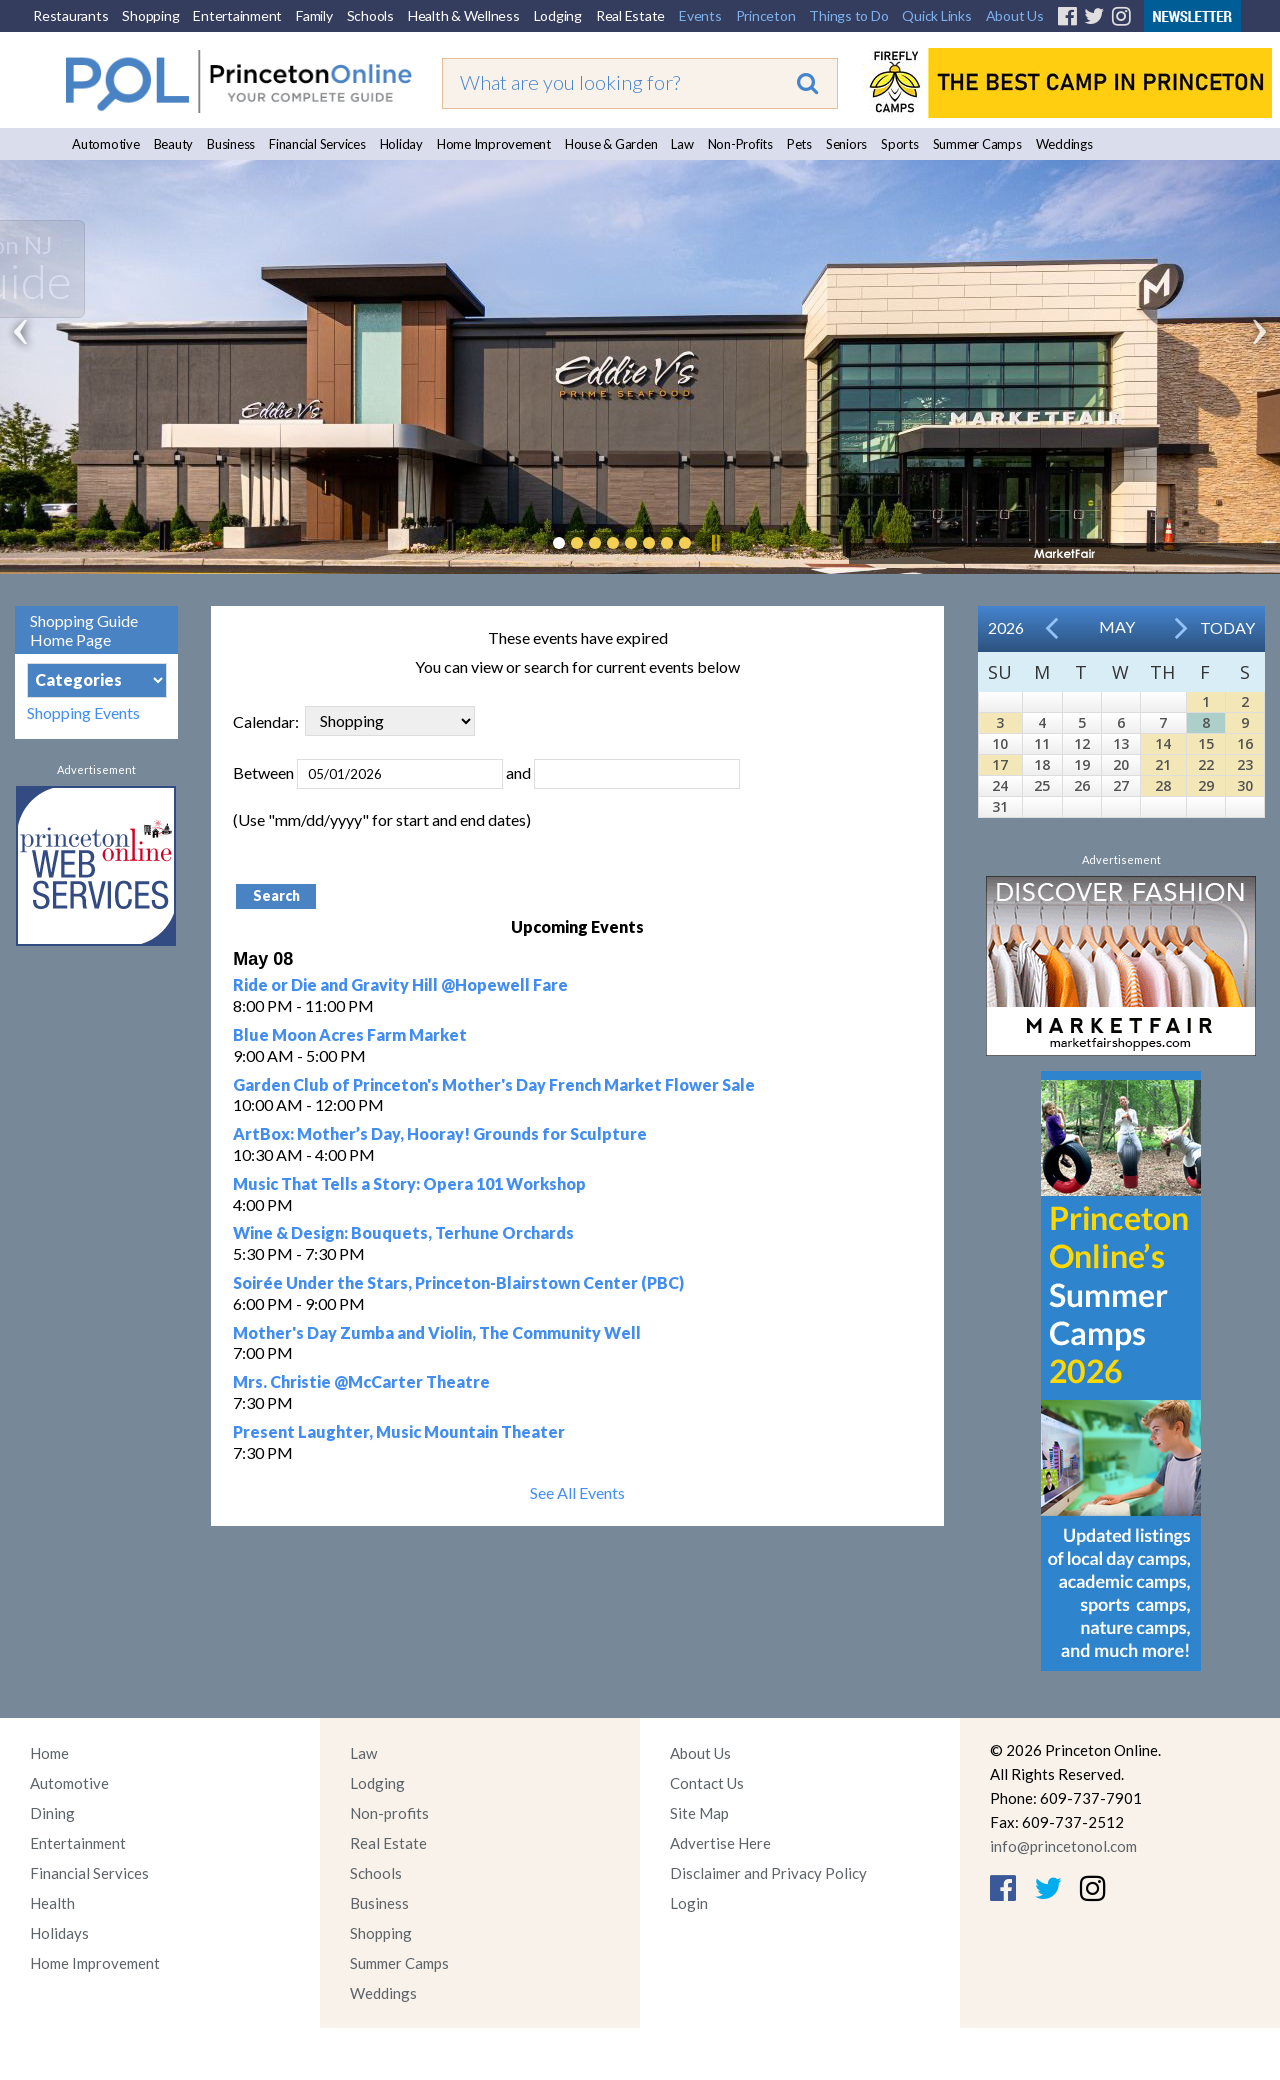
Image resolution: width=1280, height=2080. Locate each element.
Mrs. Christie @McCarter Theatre (361, 1381)
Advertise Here (720, 1843)
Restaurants (70, 15)
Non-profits (389, 1813)
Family (314, 15)
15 (1206, 743)
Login (689, 1903)
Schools (370, 15)
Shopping (150, 15)
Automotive (106, 144)
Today (1227, 627)
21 (1163, 764)
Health (52, 1903)
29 (1206, 785)
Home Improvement (494, 144)
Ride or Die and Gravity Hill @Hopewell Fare (400, 984)
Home (49, 1753)
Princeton (766, 15)
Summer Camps (977, 144)
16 (1245, 743)
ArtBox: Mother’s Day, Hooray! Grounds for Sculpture (440, 1133)
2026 (1006, 627)
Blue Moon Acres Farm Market (350, 1034)
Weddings (1064, 144)
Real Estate (630, 15)
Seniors (846, 144)
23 (1245, 764)
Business (231, 144)
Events (700, 15)
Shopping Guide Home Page (84, 630)
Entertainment (237, 15)
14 (1163, 743)
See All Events (577, 1492)
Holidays (59, 1933)
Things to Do (848, 15)
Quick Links (936, 15)
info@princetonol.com (1063, 1846)
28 (1163, 785)
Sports (900, 144)
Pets (799, 144)
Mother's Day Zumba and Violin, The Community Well (437, 1332)
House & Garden (611, 144)
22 (1206, 764)
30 (1245, 785)
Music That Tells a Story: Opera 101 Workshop (409, 1183)
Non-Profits (740, 144)
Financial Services (317, 144)
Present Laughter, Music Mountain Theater (399, 1431)
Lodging (558, 15)
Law (682, 144)
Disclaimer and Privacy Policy (768, 1873)
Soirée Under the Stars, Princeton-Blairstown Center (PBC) (458, 1282)
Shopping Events (83, 712)
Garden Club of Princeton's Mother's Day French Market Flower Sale (494, 1084)
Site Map (699, 1813)
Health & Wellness (464, 15)
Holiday (401, 144)
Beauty (174, 144)
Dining (52, 1813)
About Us (1015, 15)
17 (1000, 764)
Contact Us (707, 1783)
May (1117, 626)
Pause (715, 543)
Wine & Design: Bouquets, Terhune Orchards (403, 1232)
